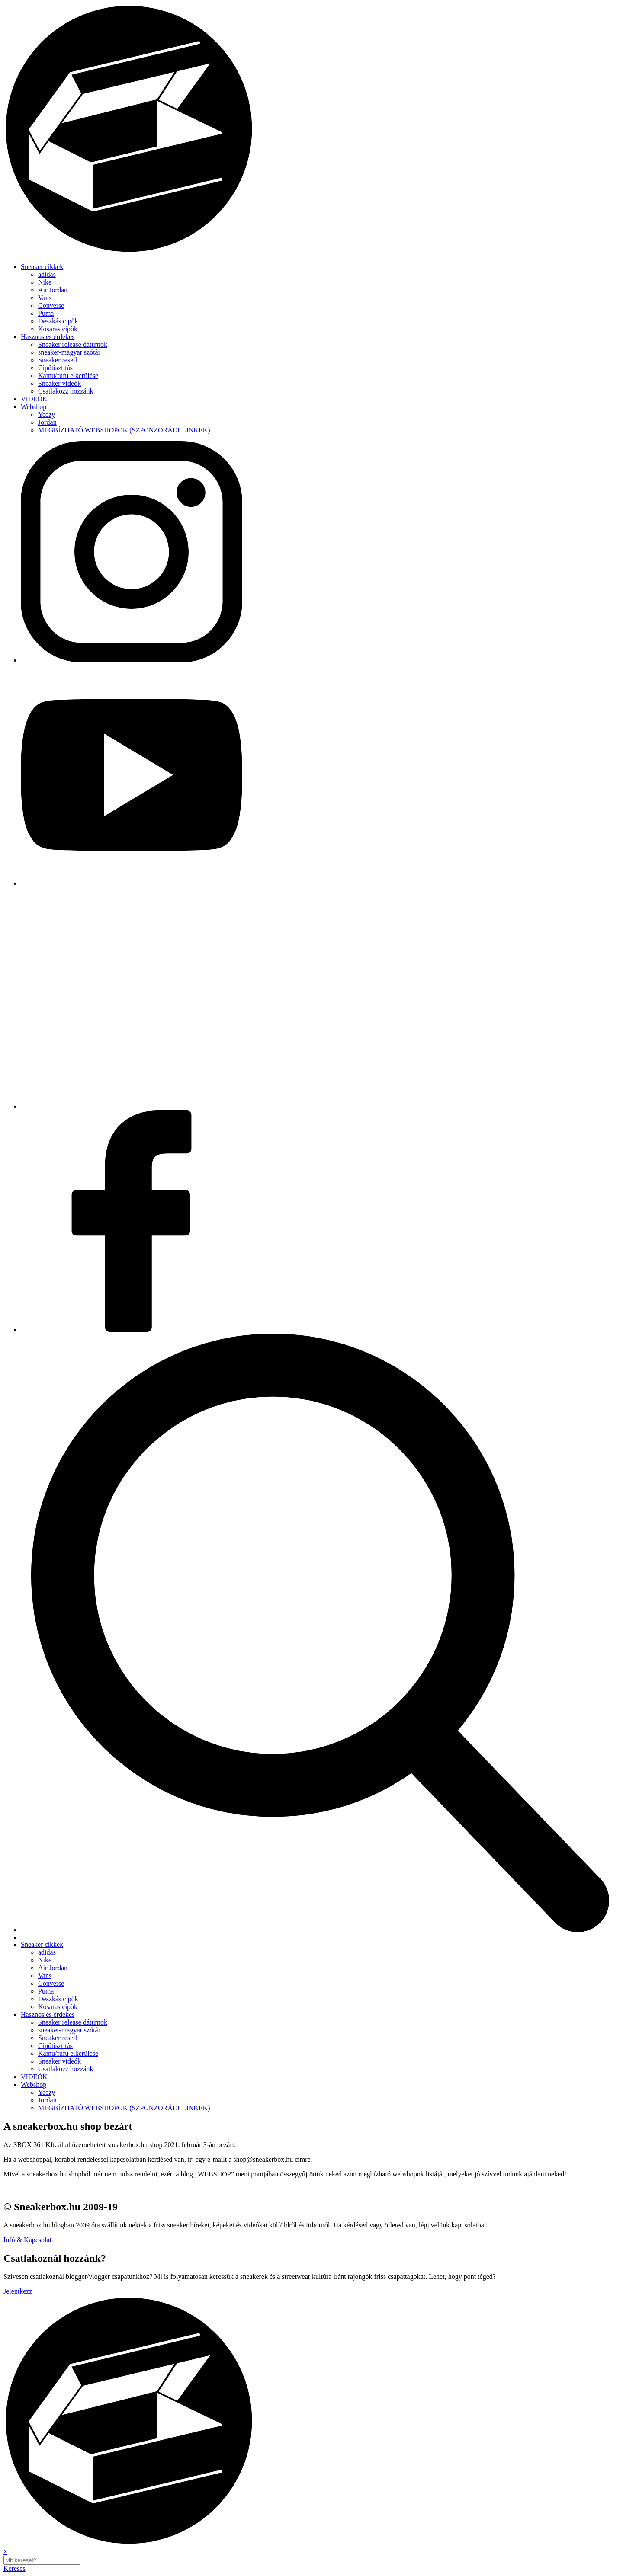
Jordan (47, 422)
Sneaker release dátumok (72, 344)
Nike (44, 282)
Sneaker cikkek (42, 266)
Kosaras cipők (57, 329)
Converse (51, 305)
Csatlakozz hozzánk (65, 391)
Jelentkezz (17, 2291)
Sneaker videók (59, 383)
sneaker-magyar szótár (69, 352)
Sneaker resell (57, 360)
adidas (47, 274)
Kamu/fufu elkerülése (68, 375)
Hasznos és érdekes (47, 336)
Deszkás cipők (58, 321)
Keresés (14, 2568)
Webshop (33, 406)
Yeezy (46, 414)
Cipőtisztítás (55, 367)
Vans (44, 297)
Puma (46, 313)
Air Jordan (52, 290)
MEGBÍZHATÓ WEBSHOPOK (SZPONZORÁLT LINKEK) (124, 430)
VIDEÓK (34, 399)
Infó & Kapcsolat (27, 2239)
